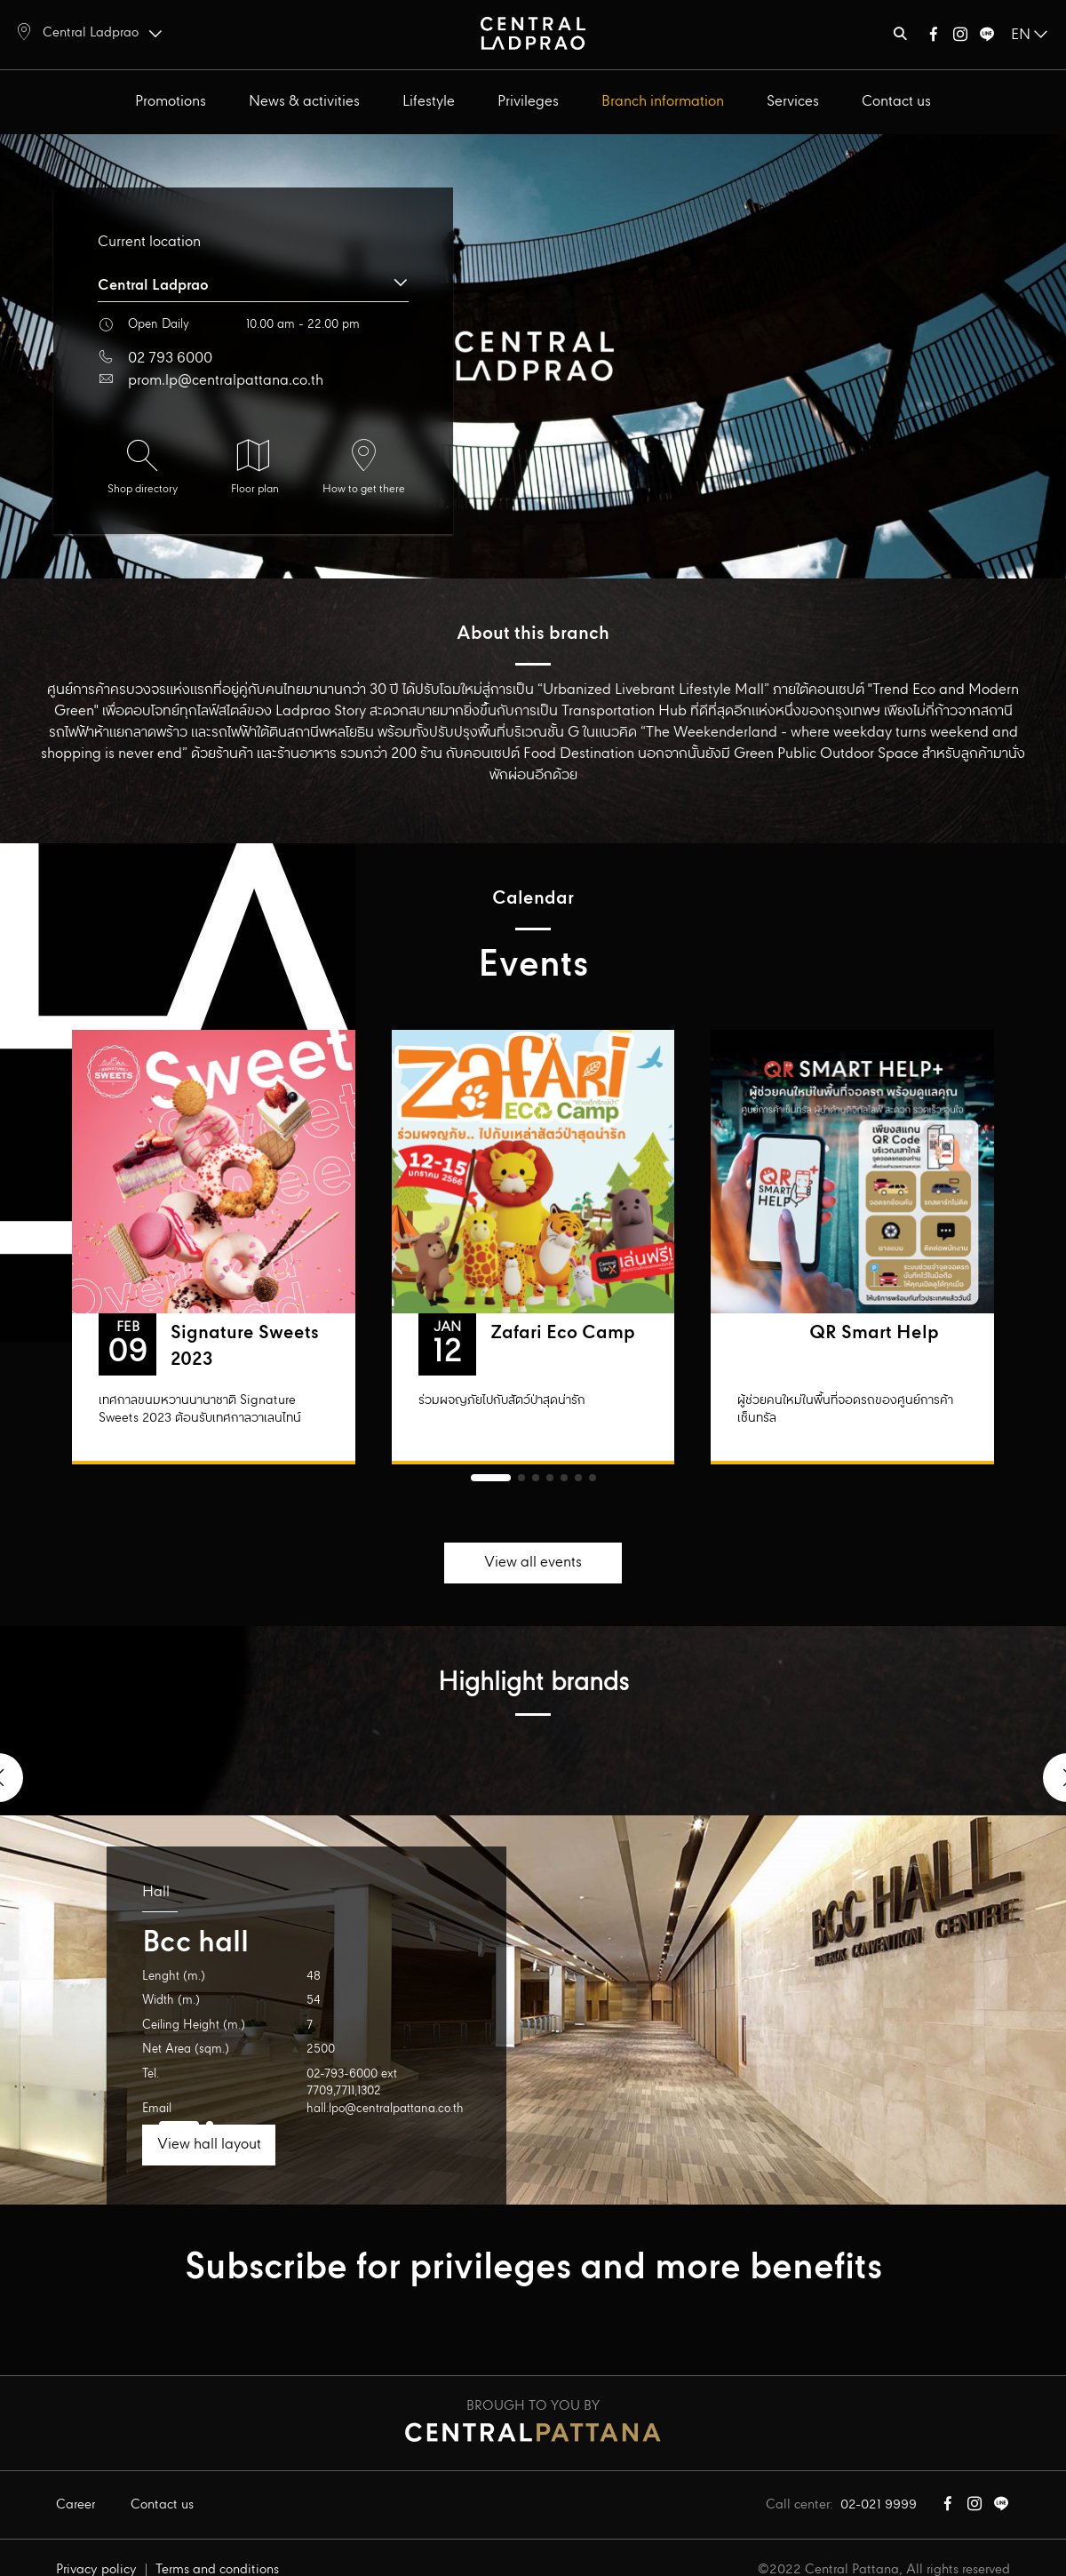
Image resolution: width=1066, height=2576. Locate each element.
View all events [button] (533, 1562)
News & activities (304, 102)
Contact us (896, 102)
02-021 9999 (878, 2505)
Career (75, 2505)
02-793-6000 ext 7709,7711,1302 (351, 2083)
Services (793, 102)
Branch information (662, 102)
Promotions (170, 102)
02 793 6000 (170, 358)
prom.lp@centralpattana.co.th (225, 381)
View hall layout (209, 2144)
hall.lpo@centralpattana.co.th (385, 2109)
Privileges (528, 102)
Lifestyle (428, 102)
